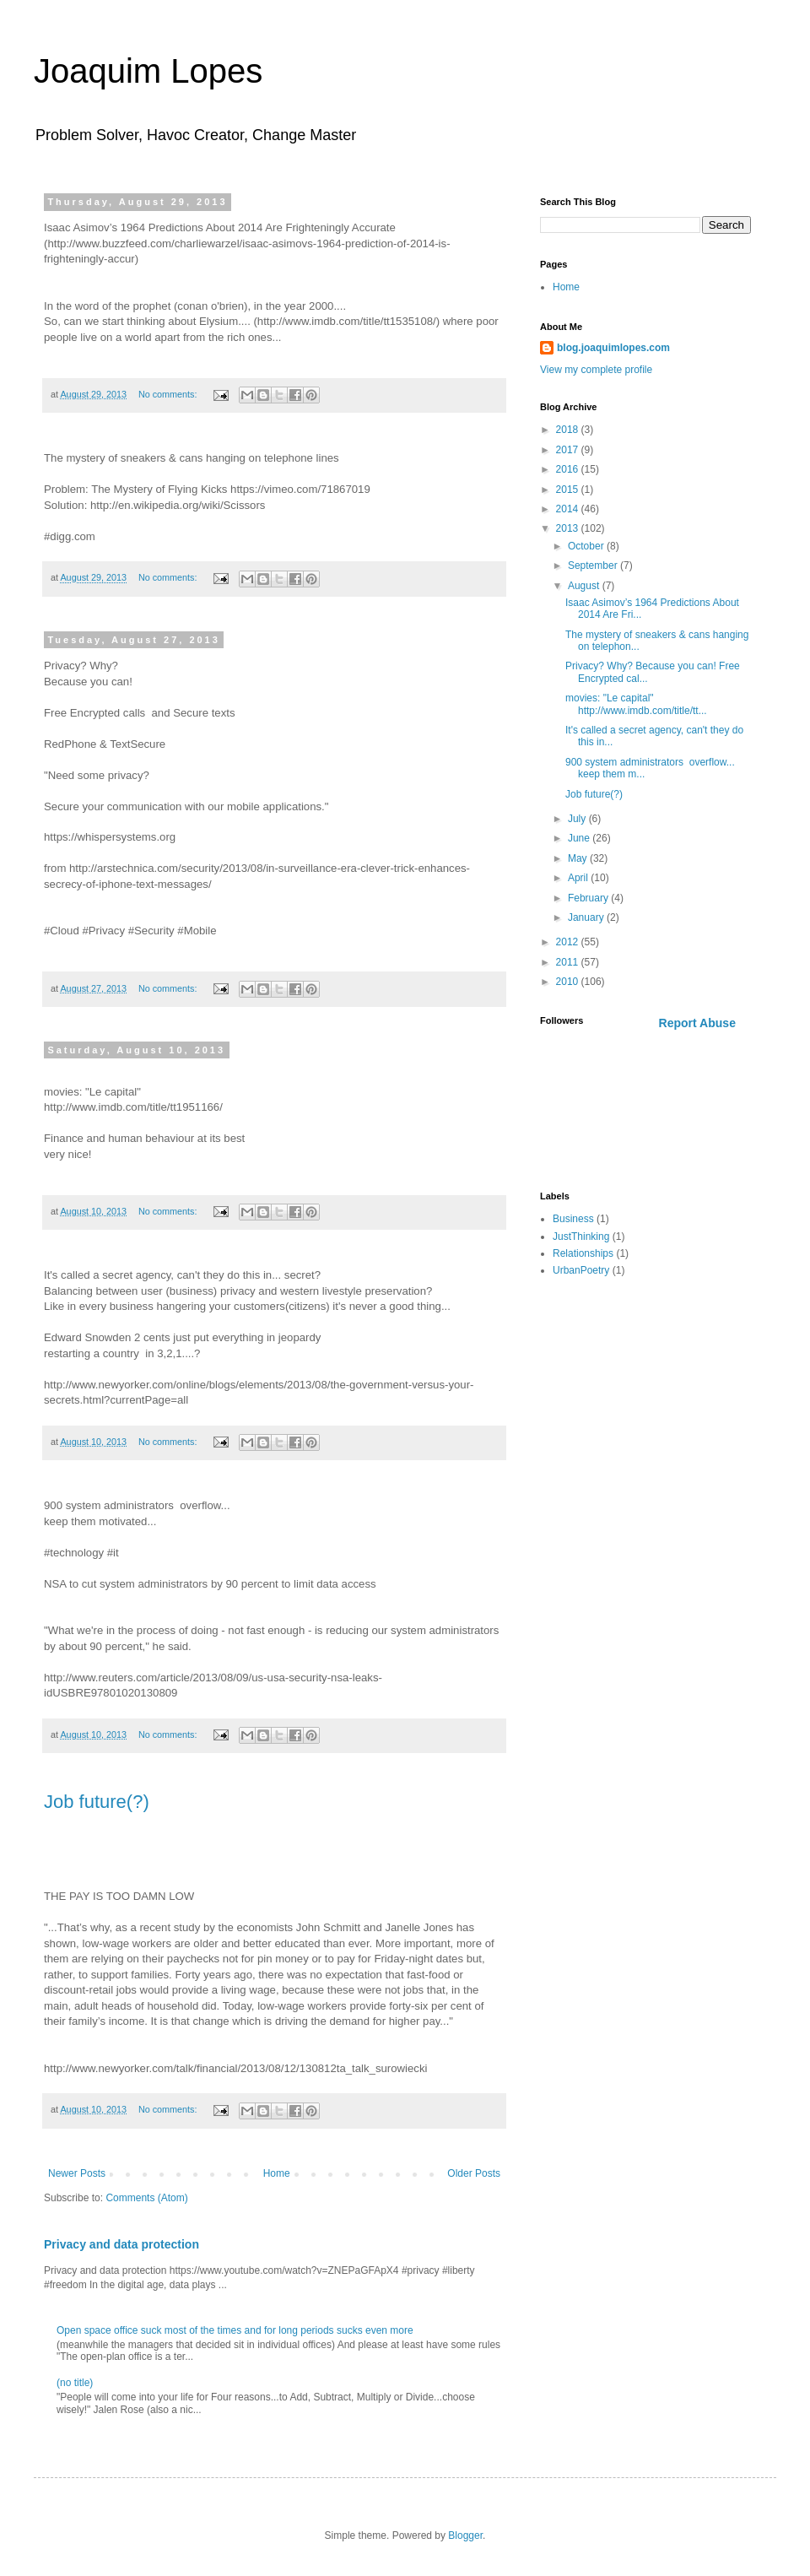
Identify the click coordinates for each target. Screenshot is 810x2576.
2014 (568, 509)
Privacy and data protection (121, 2244)
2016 (568, 469)
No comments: (169, 394)
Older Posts (473, 2173)
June (580, 838)
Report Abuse (697, 1023)
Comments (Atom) (146, 2198)
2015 (568, 489)
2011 (568, 962)
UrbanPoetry (581, 1270)
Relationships (583, 1253)
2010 (568, 982)
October (587, 546)
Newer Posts (76, 2173)
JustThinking (581, 1236)
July (578, 819)
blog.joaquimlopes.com (613, 348)
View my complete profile (596, 370)
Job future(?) (96, 1801)
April (579, 878)
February (589, 898)
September (594, 565)
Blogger (465, 2535)
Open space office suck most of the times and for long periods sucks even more (235, 2330)
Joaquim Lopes (148, 70)
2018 (568, 430)
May (579, 858)
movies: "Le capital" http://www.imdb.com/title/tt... (636, 704)
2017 (568, 450)
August (585, 586)
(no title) (75, 2383)
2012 (568, 942)
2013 (568, 528)
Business (573, 1219)
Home (276, 2173)
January (587, 917)
